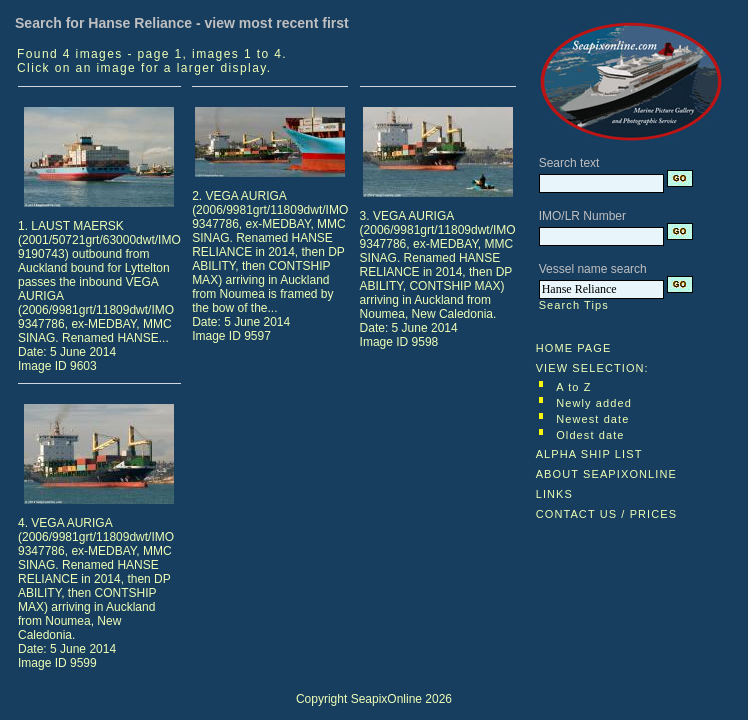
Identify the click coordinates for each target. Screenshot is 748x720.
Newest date (592, 419)
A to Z (573, 387)
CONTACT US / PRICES (607, 514)
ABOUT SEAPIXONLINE (606, 474)
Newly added (594, 403)
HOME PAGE (574, 348)
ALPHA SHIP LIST (589, 454)
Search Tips (574, 305)
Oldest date (590, 435)
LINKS (554, 494)
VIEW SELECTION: (592, 368)
